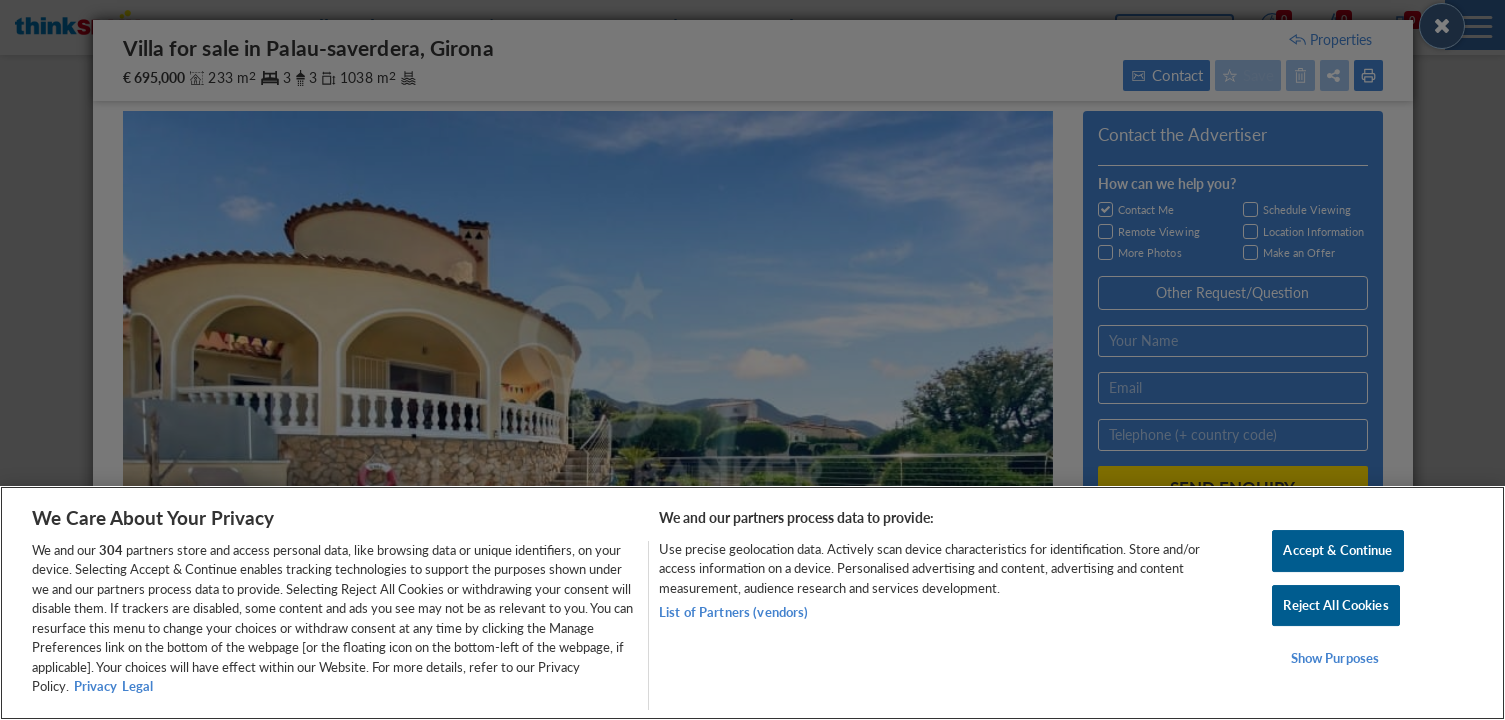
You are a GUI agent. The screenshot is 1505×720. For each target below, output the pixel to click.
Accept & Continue (1337, 550)
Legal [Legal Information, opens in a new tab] (137, 686)
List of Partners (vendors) (733, 612)
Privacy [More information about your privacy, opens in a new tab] (95, 686)
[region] (752, 603)
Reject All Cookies (1335, 605)
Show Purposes (1335, 658)
